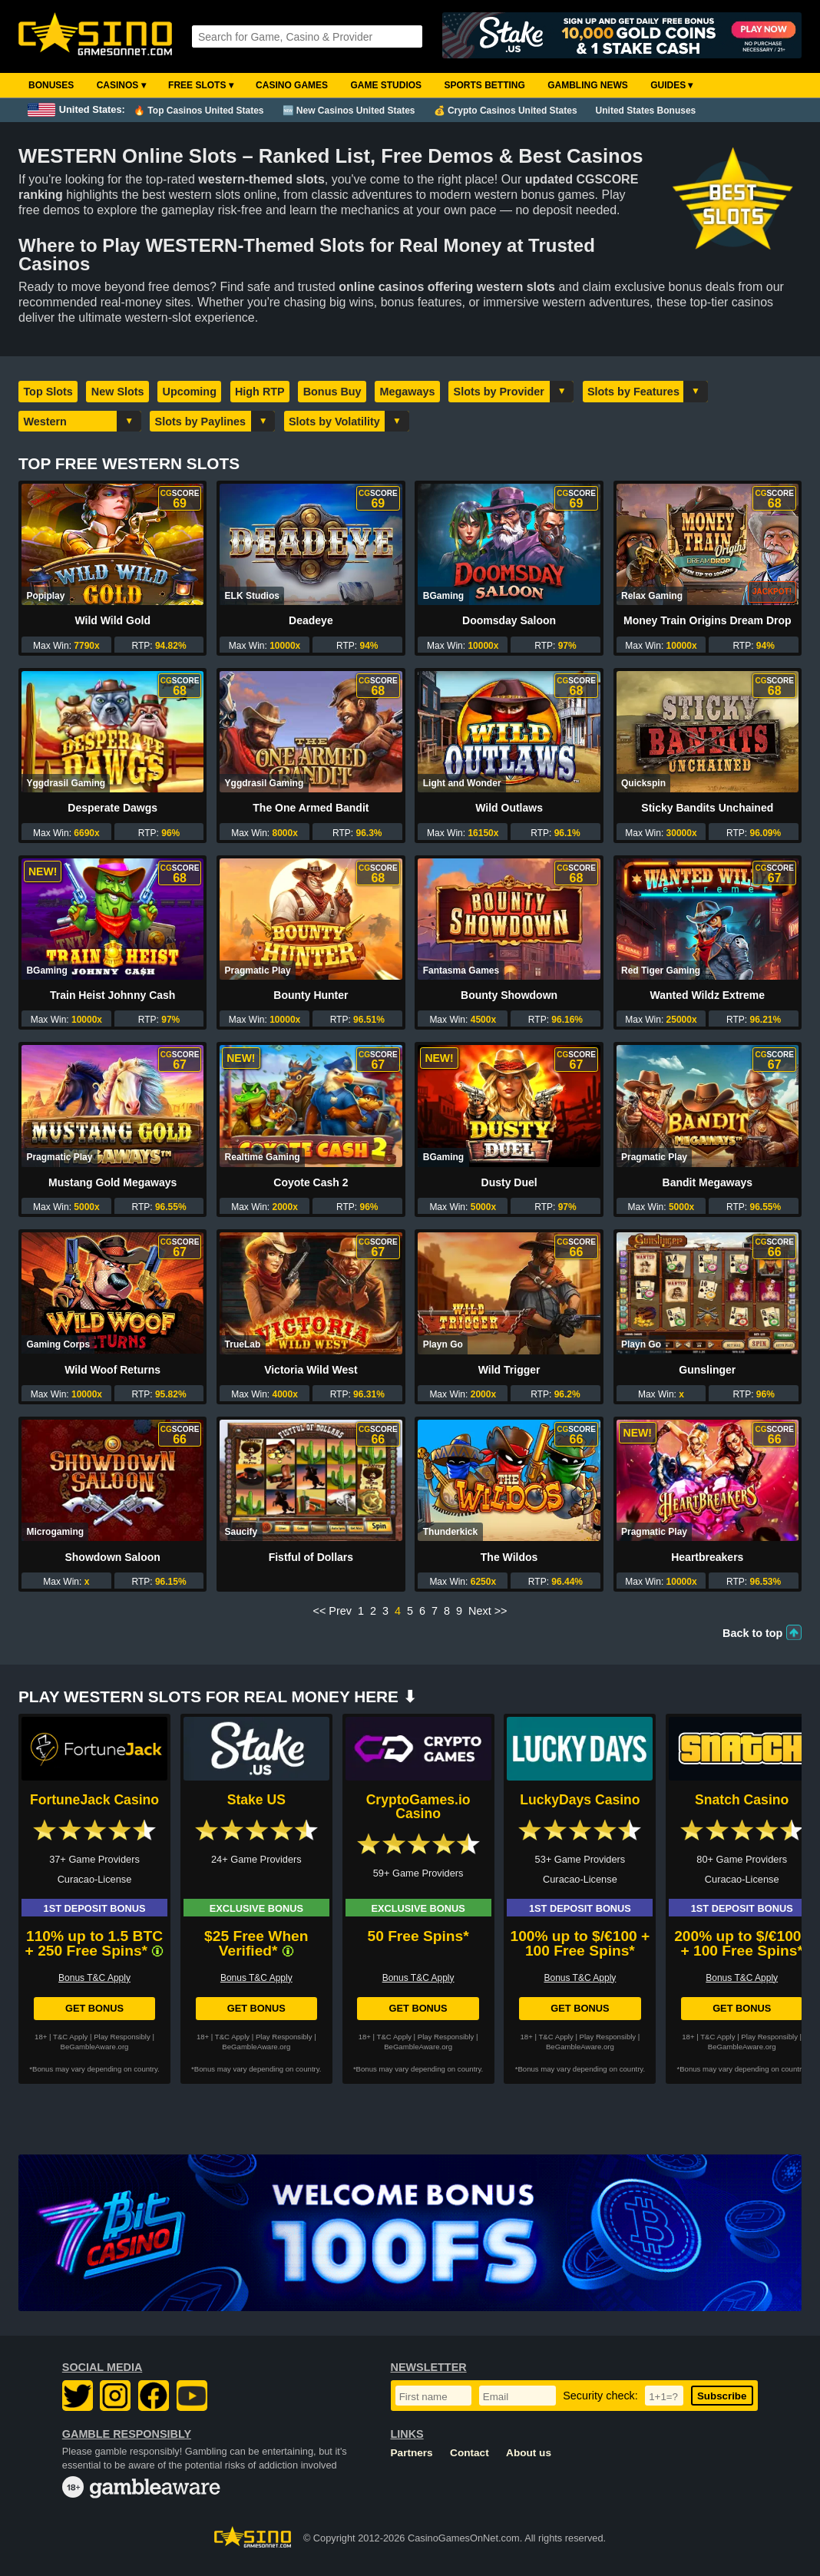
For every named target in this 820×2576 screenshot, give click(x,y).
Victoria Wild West (311, 1370)
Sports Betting (484, 85)
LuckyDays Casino (580, 1800)
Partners (412, 2453)
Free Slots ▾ (200, 85)
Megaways (407, 391)
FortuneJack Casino (94, 1800)
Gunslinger (707, 1370)
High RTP (260, 391)
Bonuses (51, 85)
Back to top (752, 1633)
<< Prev (332, 1611)
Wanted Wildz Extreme (707, 995)
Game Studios (386, 85)
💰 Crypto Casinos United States (505, 110)
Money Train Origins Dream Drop (707, 620)
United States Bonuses (646, 110)
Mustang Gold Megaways (112, 1182)
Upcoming (190, 391)
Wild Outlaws (509, 808)
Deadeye (311, 620)
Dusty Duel (509, 1182)
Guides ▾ (671, 85)
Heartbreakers (707, 1557)
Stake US (256, 1800)
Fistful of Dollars (311, 1557)
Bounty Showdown (509, 995)
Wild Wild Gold (112, 620)
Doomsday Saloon (509, 620)
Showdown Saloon (112, 1557)
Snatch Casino (742, 1800)
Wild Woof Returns (112, 1370)
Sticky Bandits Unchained (707, 808)
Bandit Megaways (707, 1182)
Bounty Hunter (310, 995)
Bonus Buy (332, 391)
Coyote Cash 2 (310, 1182)
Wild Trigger (509, 1370)
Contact (469, 2453)
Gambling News (587, 85)
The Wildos (509, 1557)
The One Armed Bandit (311, 808)
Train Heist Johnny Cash (112, 995)
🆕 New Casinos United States (349, 110)
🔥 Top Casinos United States (198, 110)
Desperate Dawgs (112, 808)
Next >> (487, 1611)
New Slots (117, 391)
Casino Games (292, 85)
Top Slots (47, 391)
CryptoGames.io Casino (418, 1806)
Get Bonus (94, 2008)
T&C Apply (70, 2036)
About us (528, 2453)
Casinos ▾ (121, 85)
